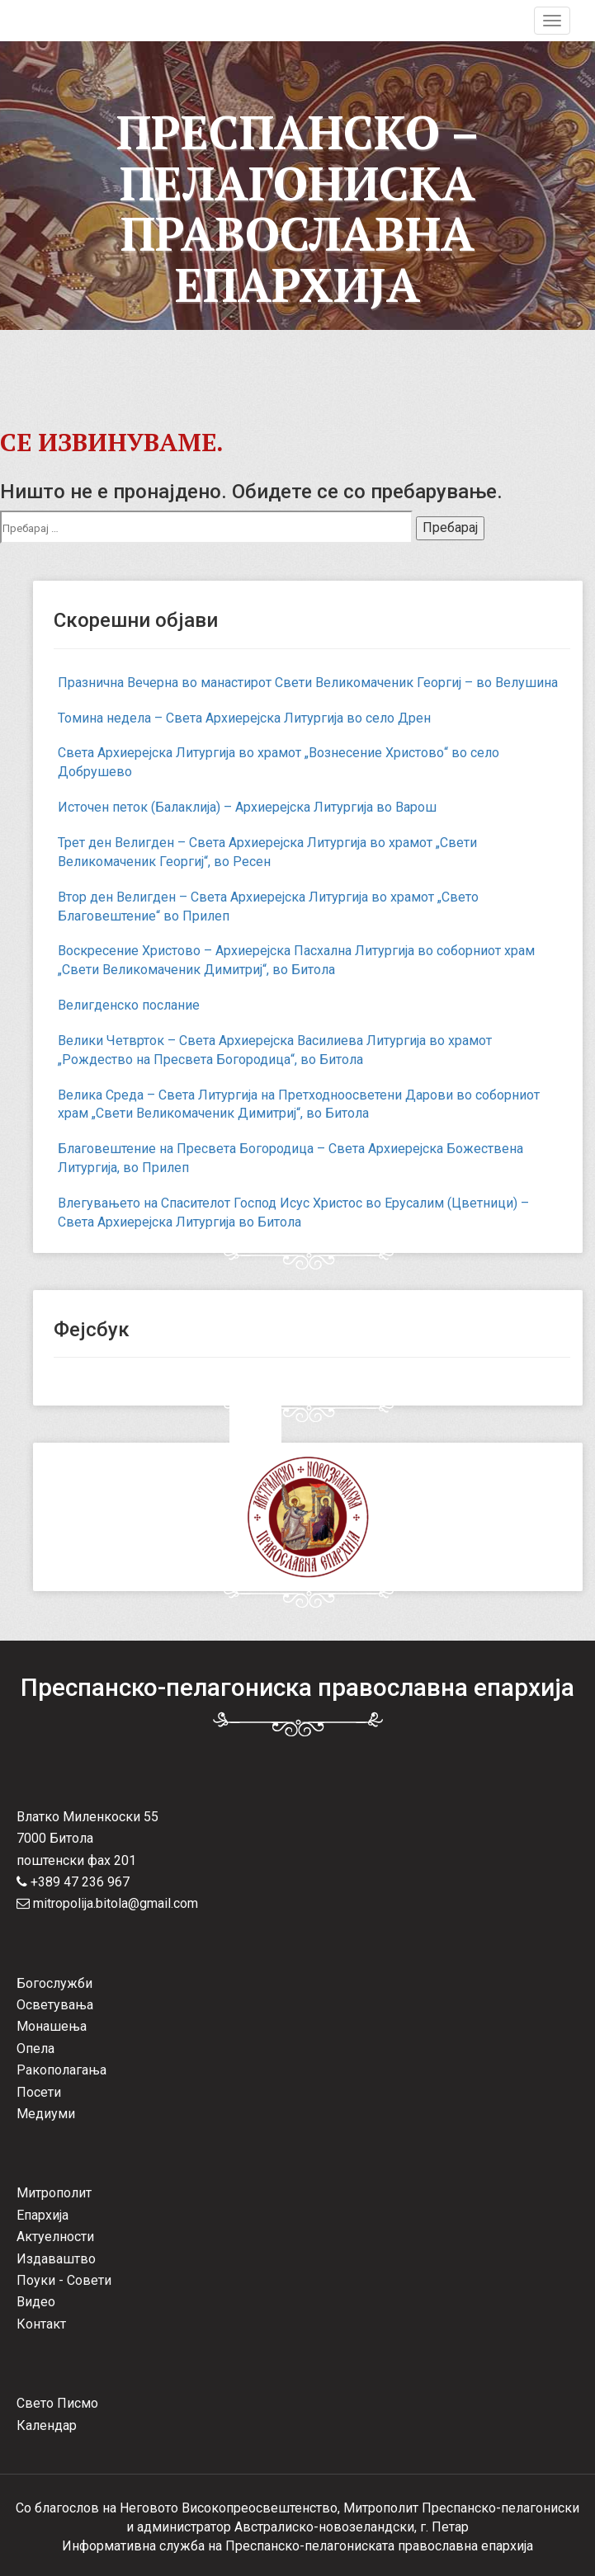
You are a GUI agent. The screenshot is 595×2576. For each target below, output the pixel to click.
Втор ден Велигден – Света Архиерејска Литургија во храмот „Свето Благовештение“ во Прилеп (268, 906)
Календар (47, 2425)
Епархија (42, 2215)
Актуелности (55, 2236)
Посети (39, 2092)
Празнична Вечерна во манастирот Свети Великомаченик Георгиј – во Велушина (308, 682)
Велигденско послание (129, 1005)
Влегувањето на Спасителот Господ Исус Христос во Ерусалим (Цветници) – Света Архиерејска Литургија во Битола (293, 1212)
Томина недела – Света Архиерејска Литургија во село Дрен (244, 718)
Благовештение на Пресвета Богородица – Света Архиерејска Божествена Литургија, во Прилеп (290, 1158)
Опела (35, 2048)
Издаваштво (56, 2259)
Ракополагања (61, 2070)
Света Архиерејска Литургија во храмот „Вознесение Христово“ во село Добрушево (278, 762)
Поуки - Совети (64, 2280)
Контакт (41, 2324)
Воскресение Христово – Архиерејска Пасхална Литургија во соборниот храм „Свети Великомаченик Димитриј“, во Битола (296, 960)
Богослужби (54, 1983)
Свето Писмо (57, 2403)
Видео (36, 2302)
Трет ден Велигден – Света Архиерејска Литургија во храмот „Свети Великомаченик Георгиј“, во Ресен (267, 852)
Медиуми (46, 2114)
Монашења (52, 2026)
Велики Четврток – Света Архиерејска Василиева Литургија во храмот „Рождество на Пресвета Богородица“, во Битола (275, 1050)
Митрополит (54, 2193)
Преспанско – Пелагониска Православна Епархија (297, 208)
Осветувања (55, 2005)
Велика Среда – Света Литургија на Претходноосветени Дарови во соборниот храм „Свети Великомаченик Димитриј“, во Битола (299, 1104)
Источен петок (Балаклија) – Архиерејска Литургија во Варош (247, 807)
